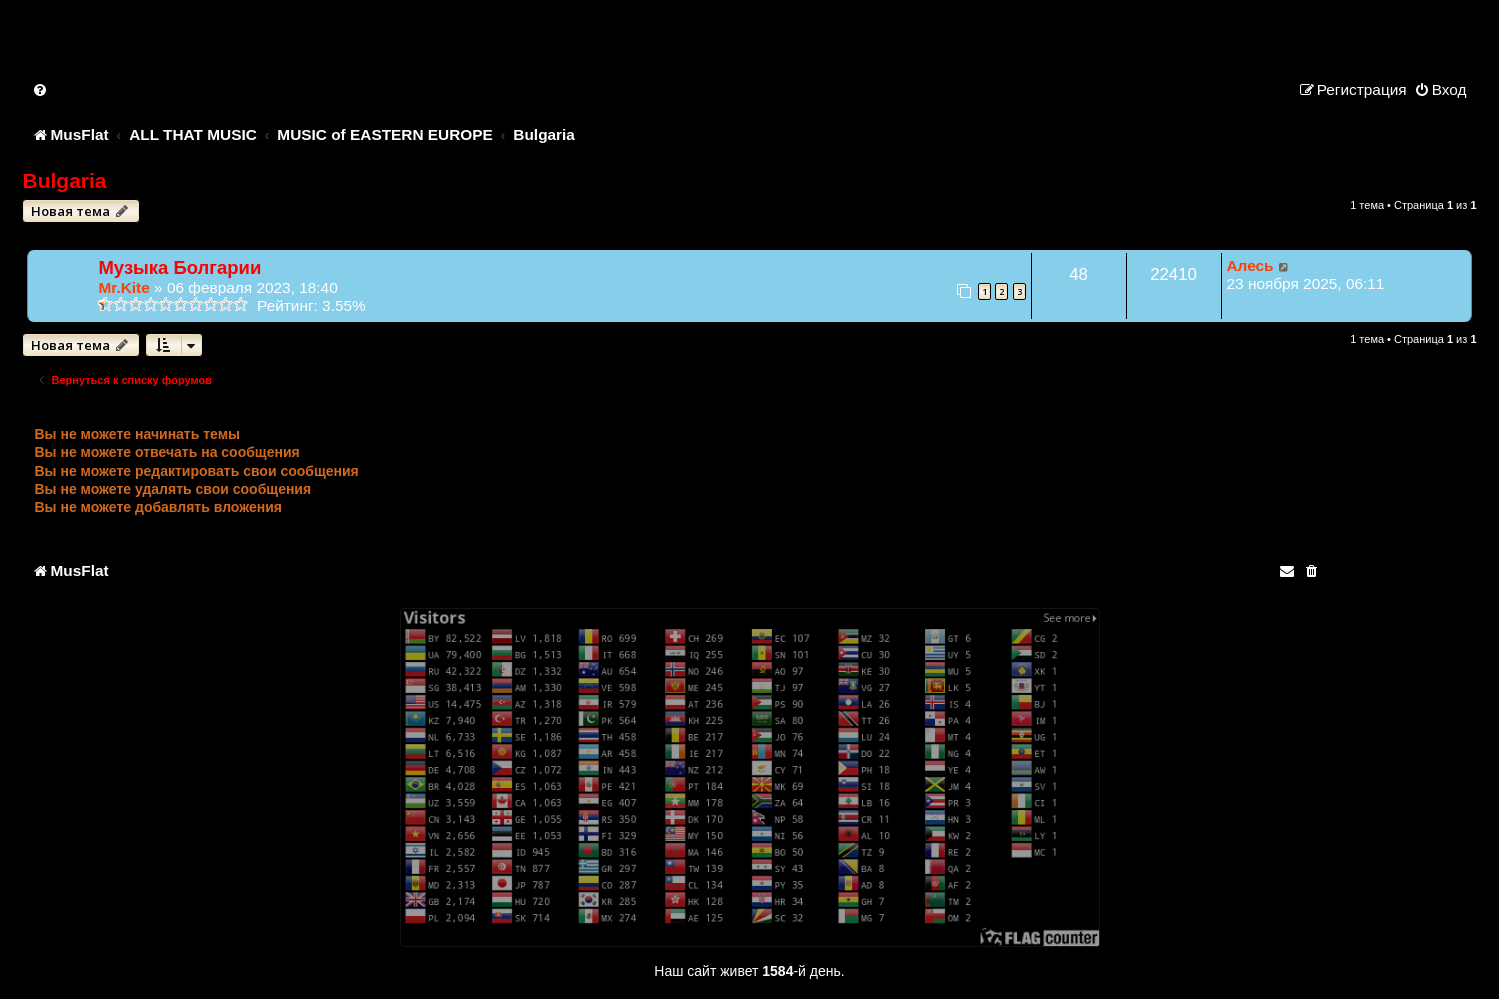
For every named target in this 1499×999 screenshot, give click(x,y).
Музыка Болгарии (179, 267)
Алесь (1250, 265)
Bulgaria (64, 180)
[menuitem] (41, 89)
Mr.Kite (123, 287)
